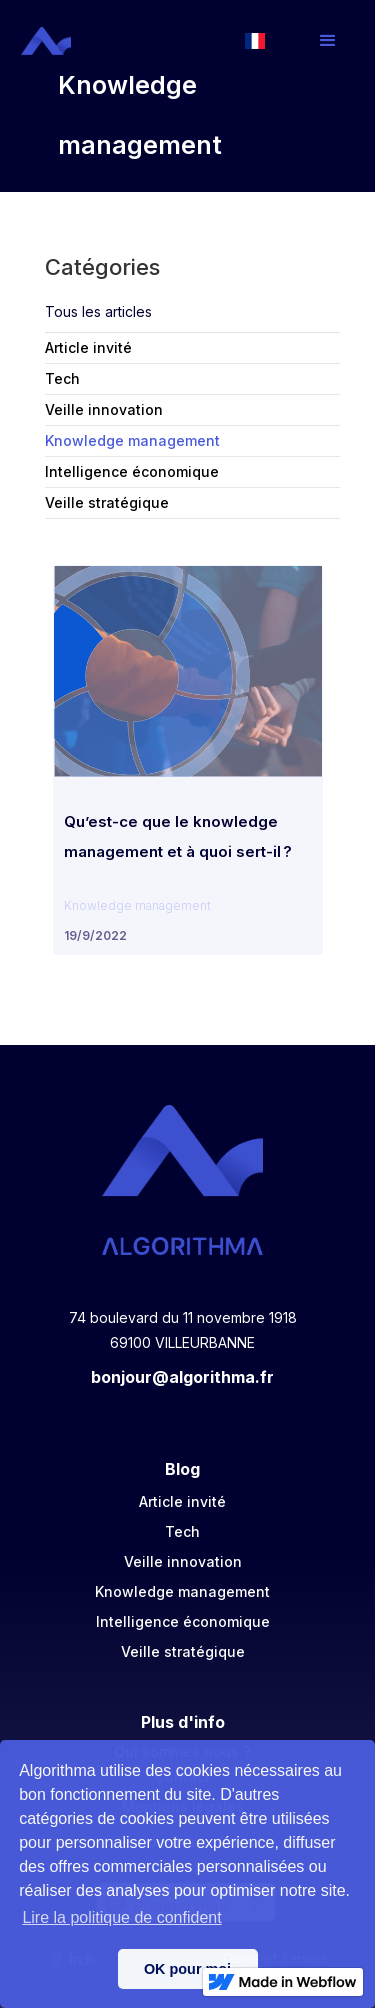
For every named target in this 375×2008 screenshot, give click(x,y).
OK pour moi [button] (187, 1969)
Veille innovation (183, 1561)
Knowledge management (182, 1591)
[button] (328, 41)
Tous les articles (98, 311)
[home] (48, 41)
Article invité (182, 1501)
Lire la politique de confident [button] (121, 1917)
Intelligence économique (183, 1621)
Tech (182, 1531)
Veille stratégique (183, 1651)
